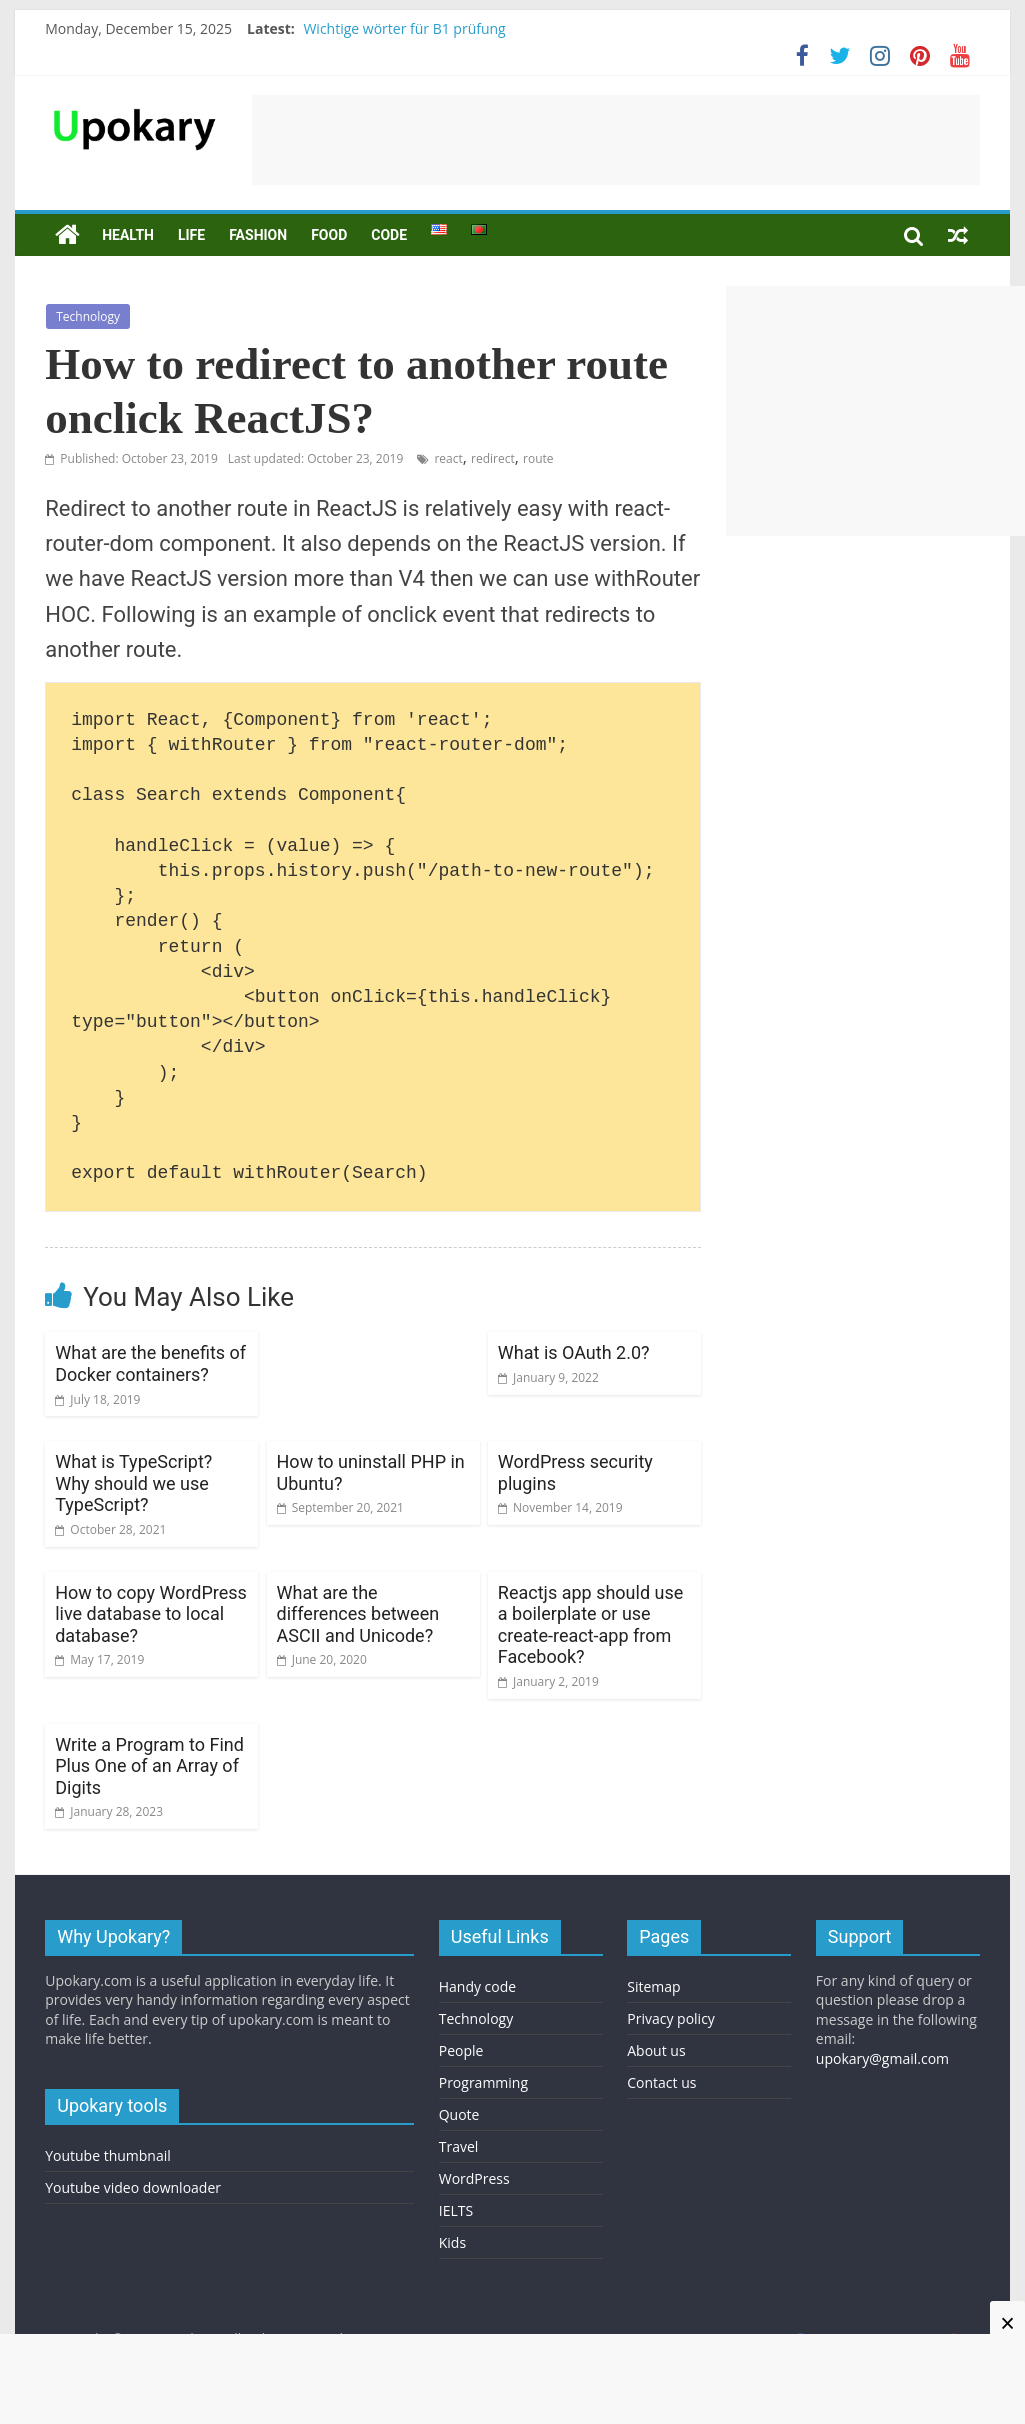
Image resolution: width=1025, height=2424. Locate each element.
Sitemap (653, 1986)
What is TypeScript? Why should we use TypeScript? (133, 1483)
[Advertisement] (616, 140)
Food (329, 235)
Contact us (661, 2082)
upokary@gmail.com (882, 2058)
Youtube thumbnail (108, 2155)
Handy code (477, 1986)
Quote (459, 2114)
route (538, 458)
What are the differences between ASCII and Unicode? (358, 1614)
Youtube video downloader (133, 2187)
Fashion (258, 235)
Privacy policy (671, 2018)
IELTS (456, 2210)
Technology (88, 316)
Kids (452, 2242)
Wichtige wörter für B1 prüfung (404, 28)
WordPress (474, 2178)
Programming (483, 2082)
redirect (493, 458)
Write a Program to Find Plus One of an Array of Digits (149, 1766)
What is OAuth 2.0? (574, 1352)
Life (191, 235)
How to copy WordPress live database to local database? (151, 1614)
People (461, 2050)
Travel (459, 2146)
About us (656, 2050)
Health (128, 235)
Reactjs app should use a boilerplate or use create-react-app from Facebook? (590, 1625)
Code (389, 235)
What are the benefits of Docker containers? (150, 1363)
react (448, 458)
